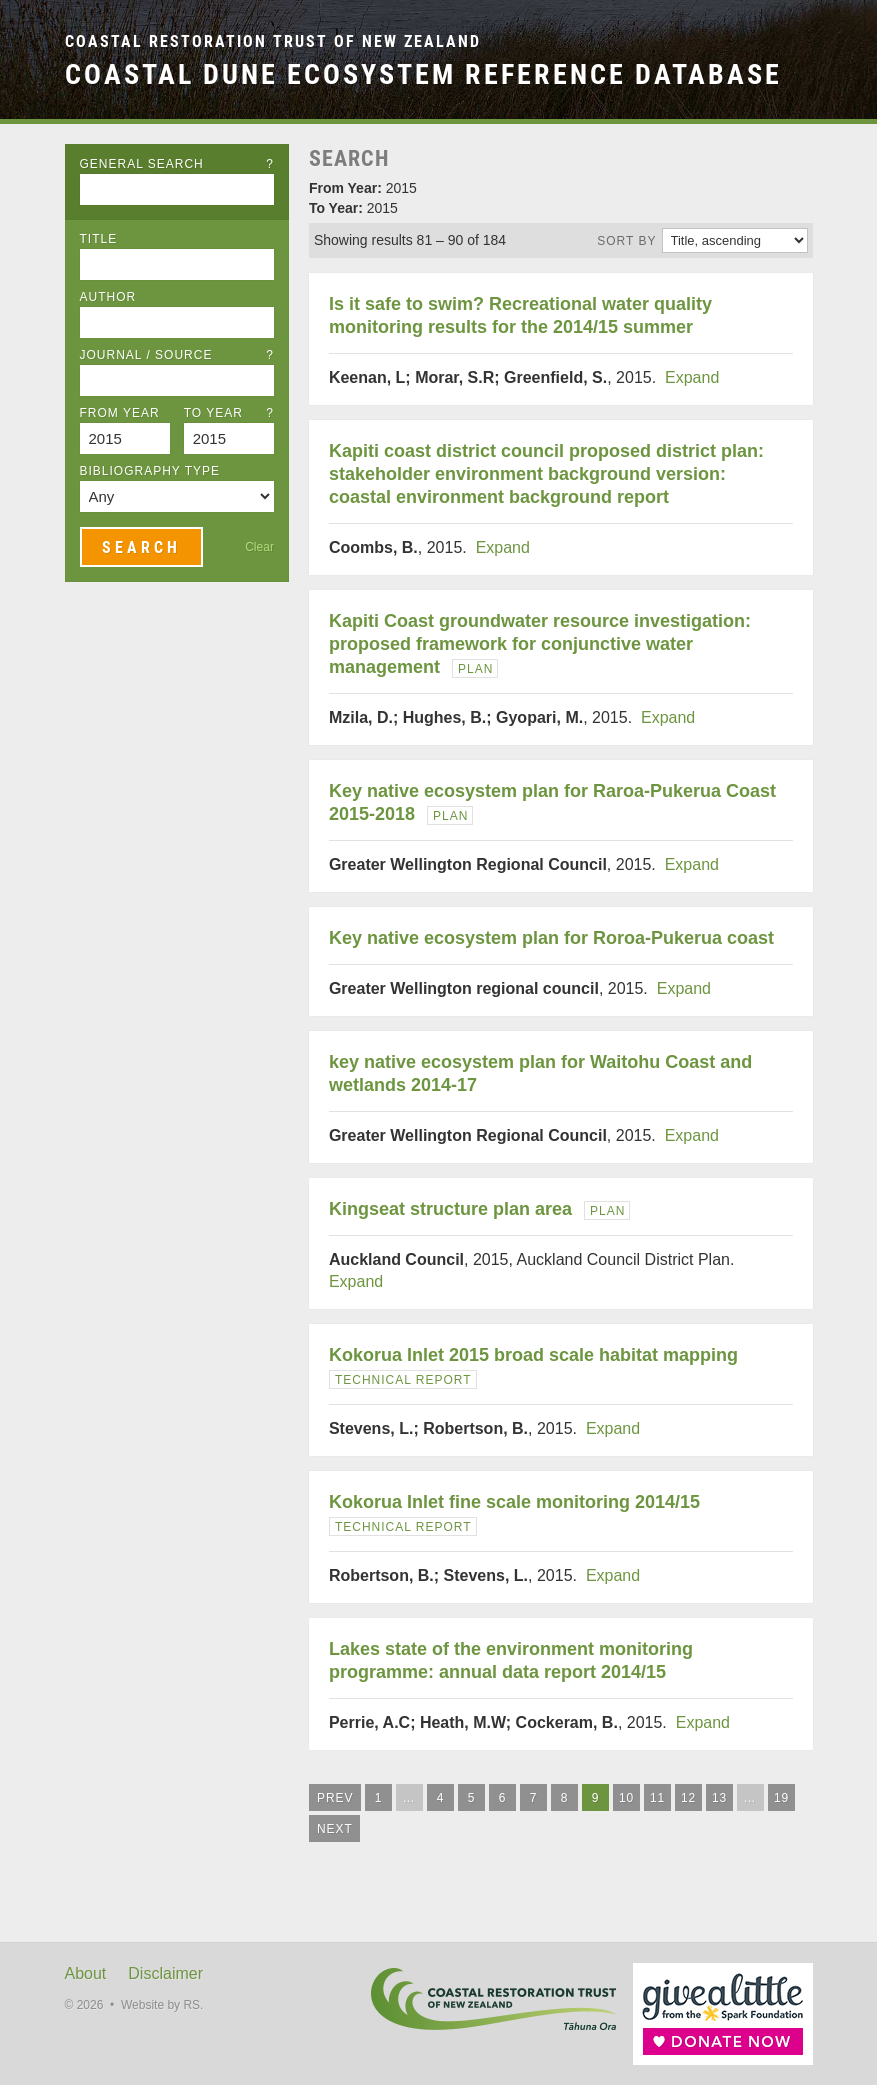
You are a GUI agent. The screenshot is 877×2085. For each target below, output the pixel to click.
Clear (259, 547)
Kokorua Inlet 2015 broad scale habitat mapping (533, 1355)
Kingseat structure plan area (450, 1209)
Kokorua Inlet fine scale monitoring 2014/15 (514, 1502)
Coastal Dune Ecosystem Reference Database (423, 74)
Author (108, 297)
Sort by (626, 241)
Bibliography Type (150, 471)
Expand (692, 377)
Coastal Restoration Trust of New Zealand (273, 41)
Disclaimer (165, 1973)
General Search (177, 164)
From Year (120, 413)
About (86, 1973)
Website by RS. (162, 2005)
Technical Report (403, 1380)
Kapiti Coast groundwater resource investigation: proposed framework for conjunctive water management (540, 644)
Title (99, 239)
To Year (229, 413)
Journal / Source (177, 355)
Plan (475, 669)
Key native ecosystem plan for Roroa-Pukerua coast (551, 938)
